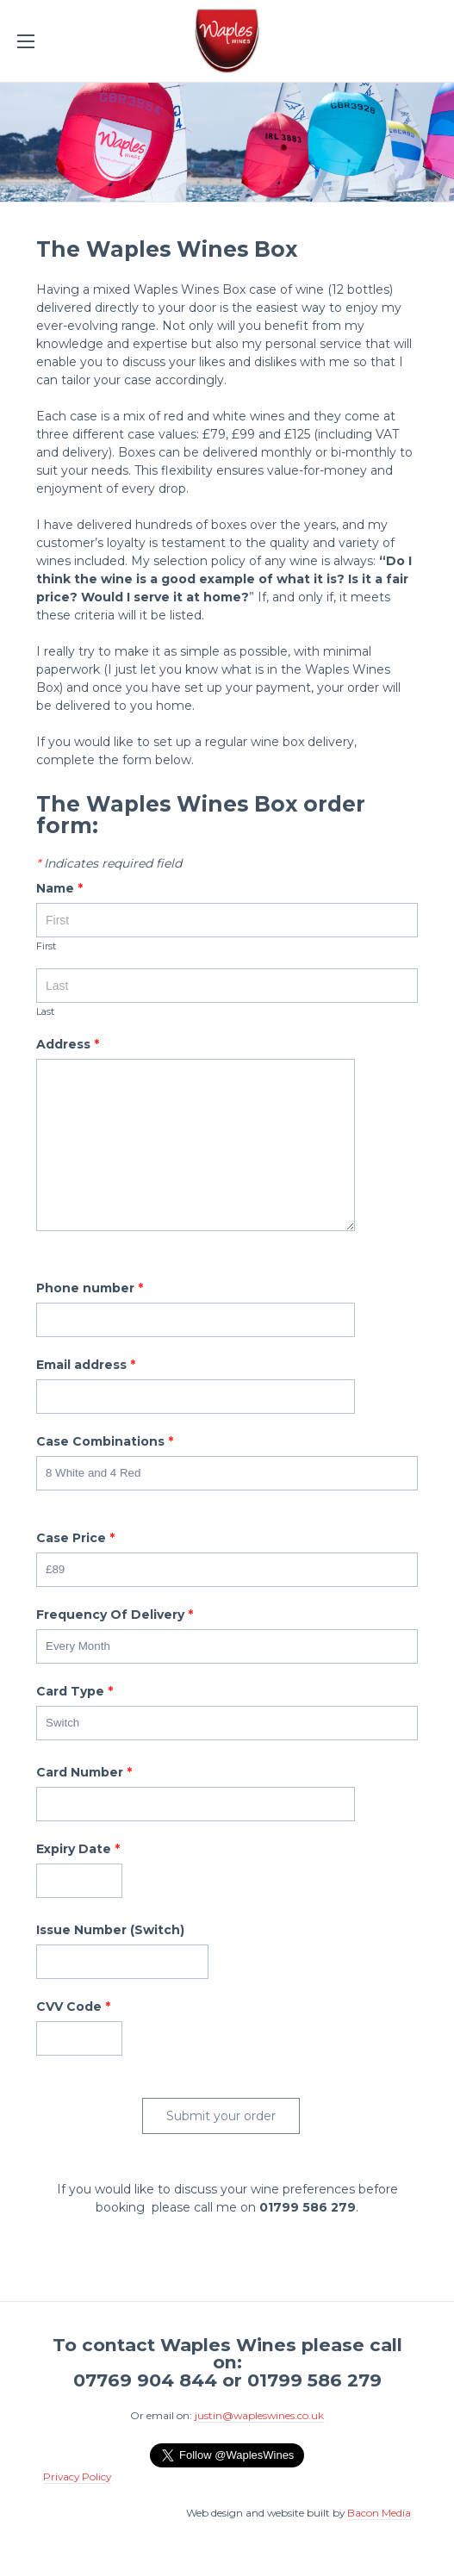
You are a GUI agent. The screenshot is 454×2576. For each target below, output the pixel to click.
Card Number (84, 1773)
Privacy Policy (77, 2476)
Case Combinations (104, 1442)
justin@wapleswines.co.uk (259, 2415)
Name (59, 889)
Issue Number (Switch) (110, 1931)
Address (67, 1045)
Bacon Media (379, 2512)
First (46, 947)
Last (45, 1012)
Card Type (74, 1692)
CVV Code (73, 2007)
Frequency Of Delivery (114, 1615)
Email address (85, 1365)
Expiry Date (78, 1850)
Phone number (89, 1289)
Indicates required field (109, 864)
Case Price (75, 1539)
